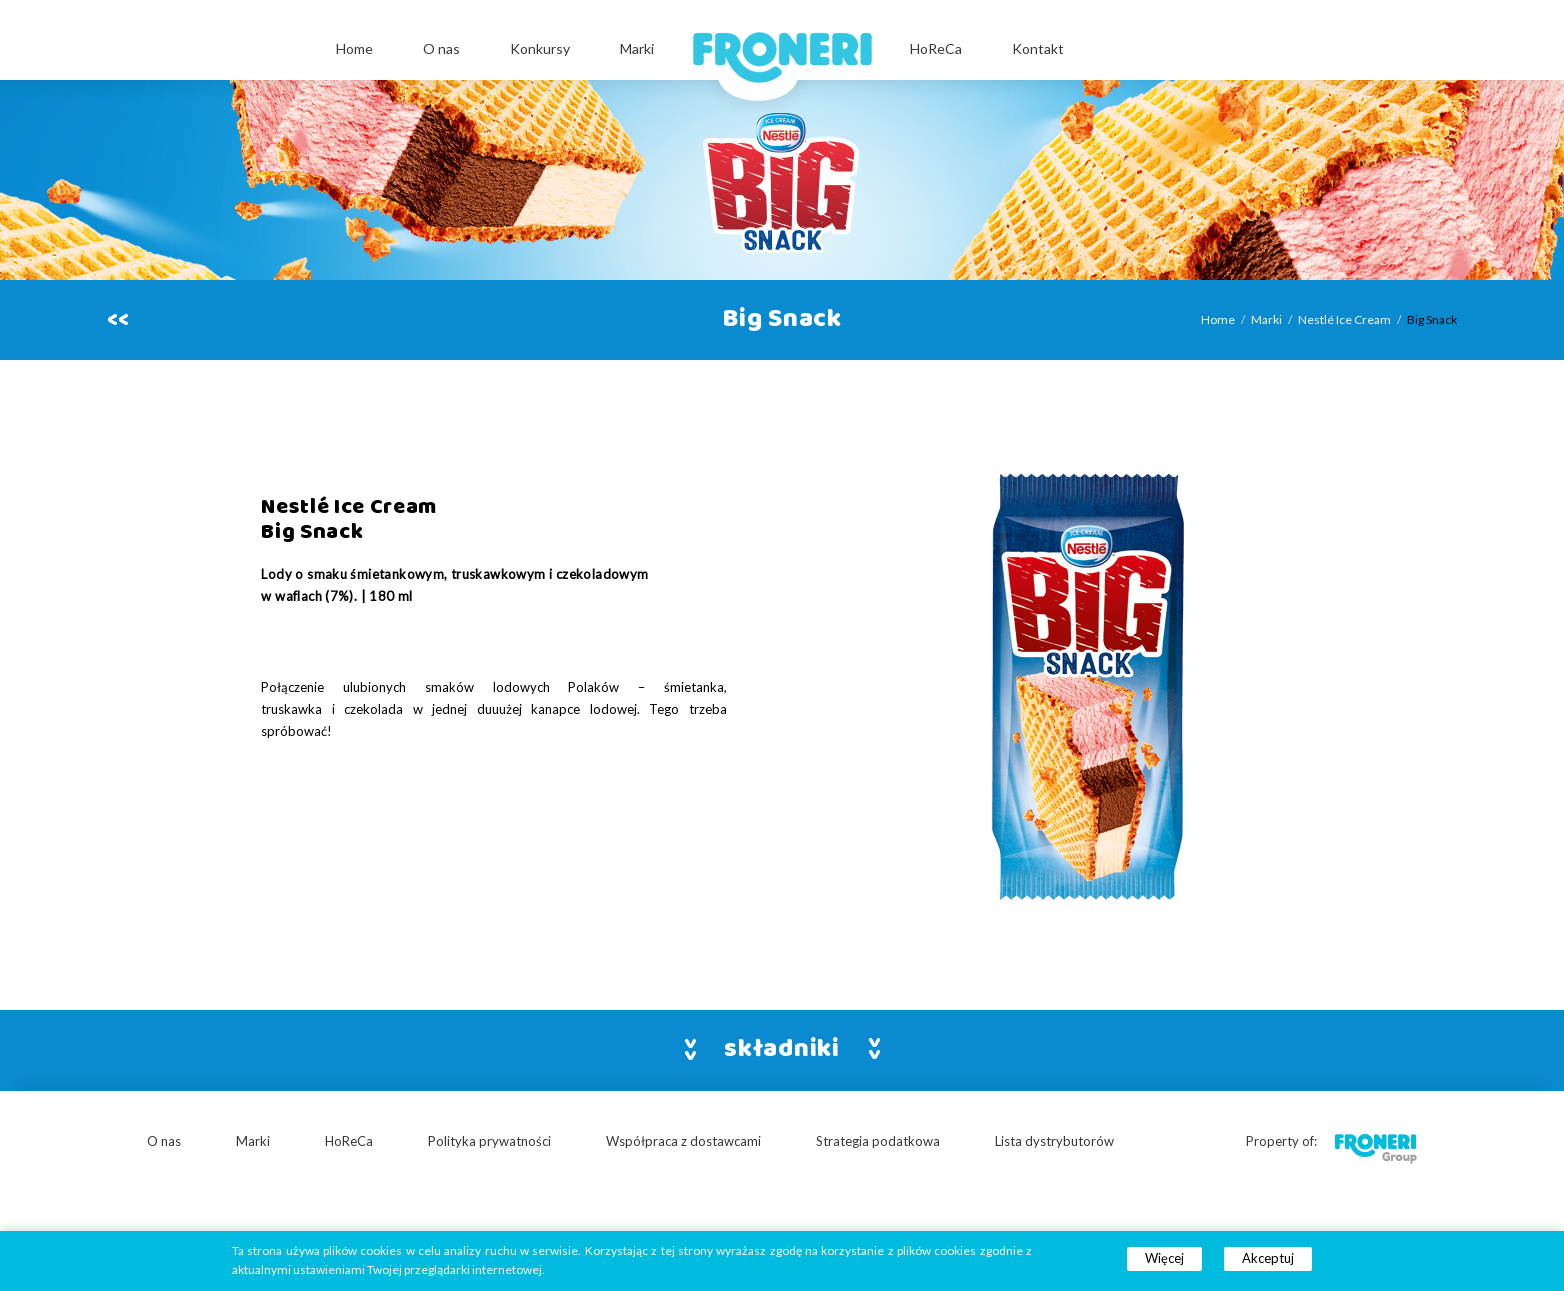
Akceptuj (1268, 1258)
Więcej (1164, 1258)
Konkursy (540, 48)
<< (118, 319)
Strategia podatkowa (878, 1141)
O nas (441, 48)
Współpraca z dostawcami (683, 1141)
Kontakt (1038, 48)
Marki (637, 48)
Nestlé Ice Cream (1344, 319)
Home (354, 48)
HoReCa (936, 48)
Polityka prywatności (489, 1141)
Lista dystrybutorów (1054, 1141)
